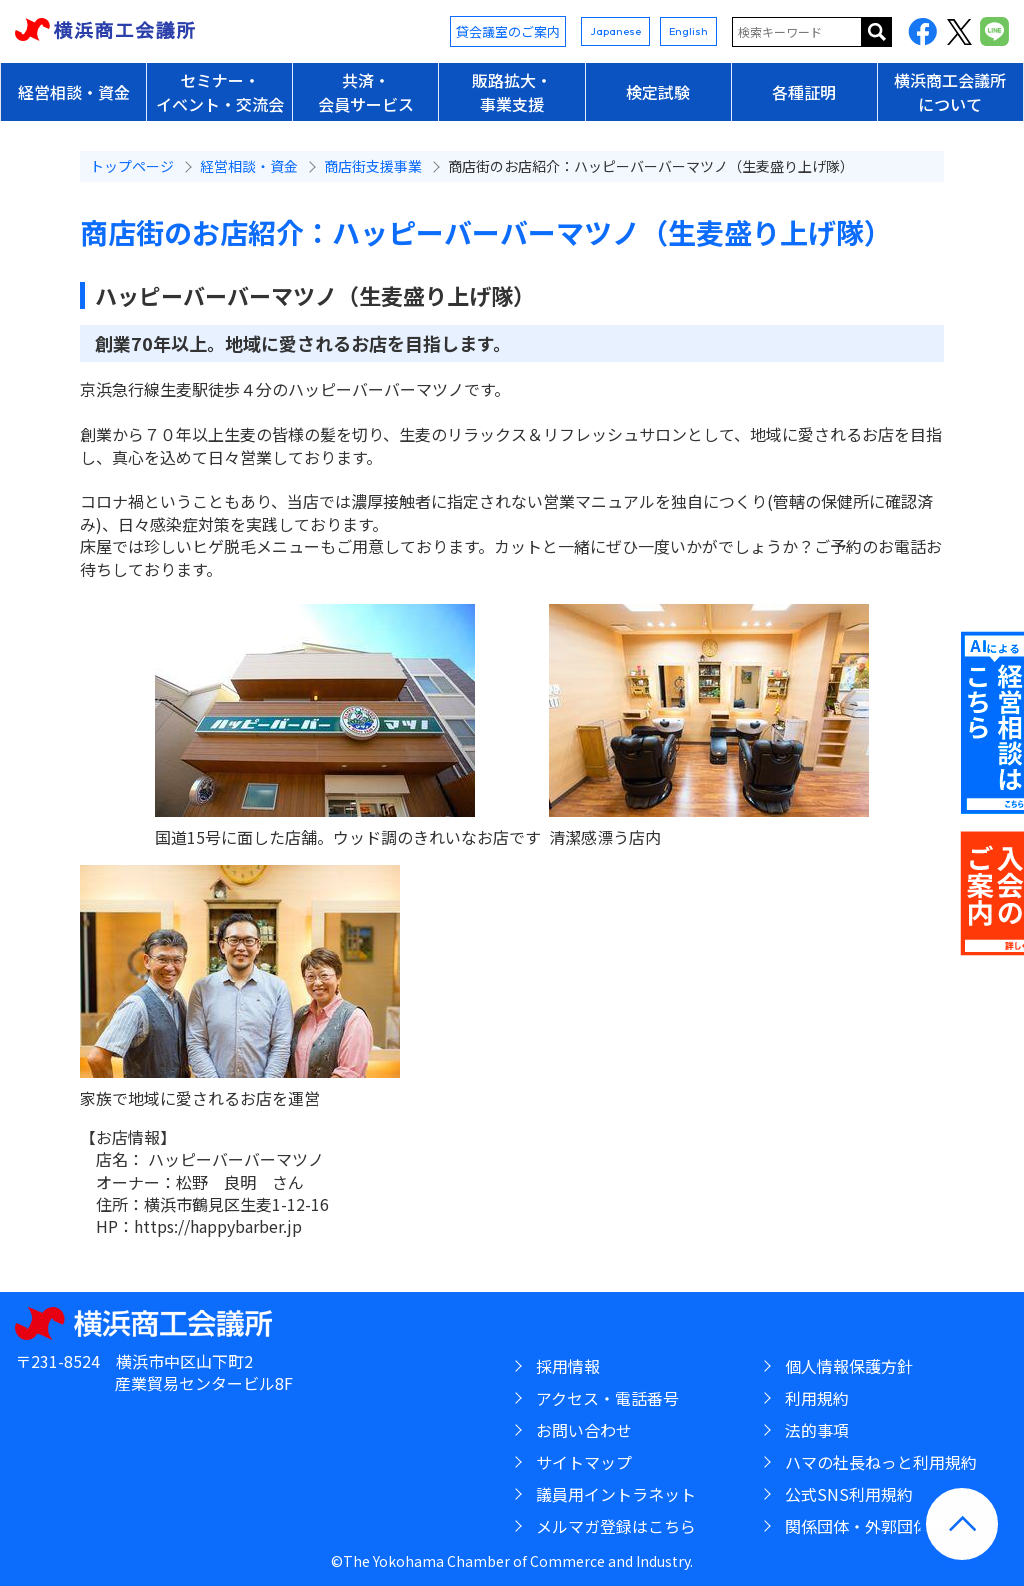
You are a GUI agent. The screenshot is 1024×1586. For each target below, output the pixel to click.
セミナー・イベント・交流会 (220, 92)
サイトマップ (584, 1462)
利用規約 (817, 1398)
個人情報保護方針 (849, 1366)
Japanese (615, 31)
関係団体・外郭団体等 (865, 1526)
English (688, 31)
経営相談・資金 (74, 92)
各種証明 (804, 92)
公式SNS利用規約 (849, 1494)
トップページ (132, 166)
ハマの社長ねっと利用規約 (881, 1462)
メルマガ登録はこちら (616, 1526)
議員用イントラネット (616, 1494)
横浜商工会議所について (950, 92)
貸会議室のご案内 (508, 31)
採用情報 (568, 1366)
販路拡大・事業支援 (512, 92)
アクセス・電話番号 (607, 1398)
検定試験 (658, 92)
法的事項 (817, 1430)
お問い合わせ (584, 1430)
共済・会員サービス (366, 92)
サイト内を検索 (877, 32)
